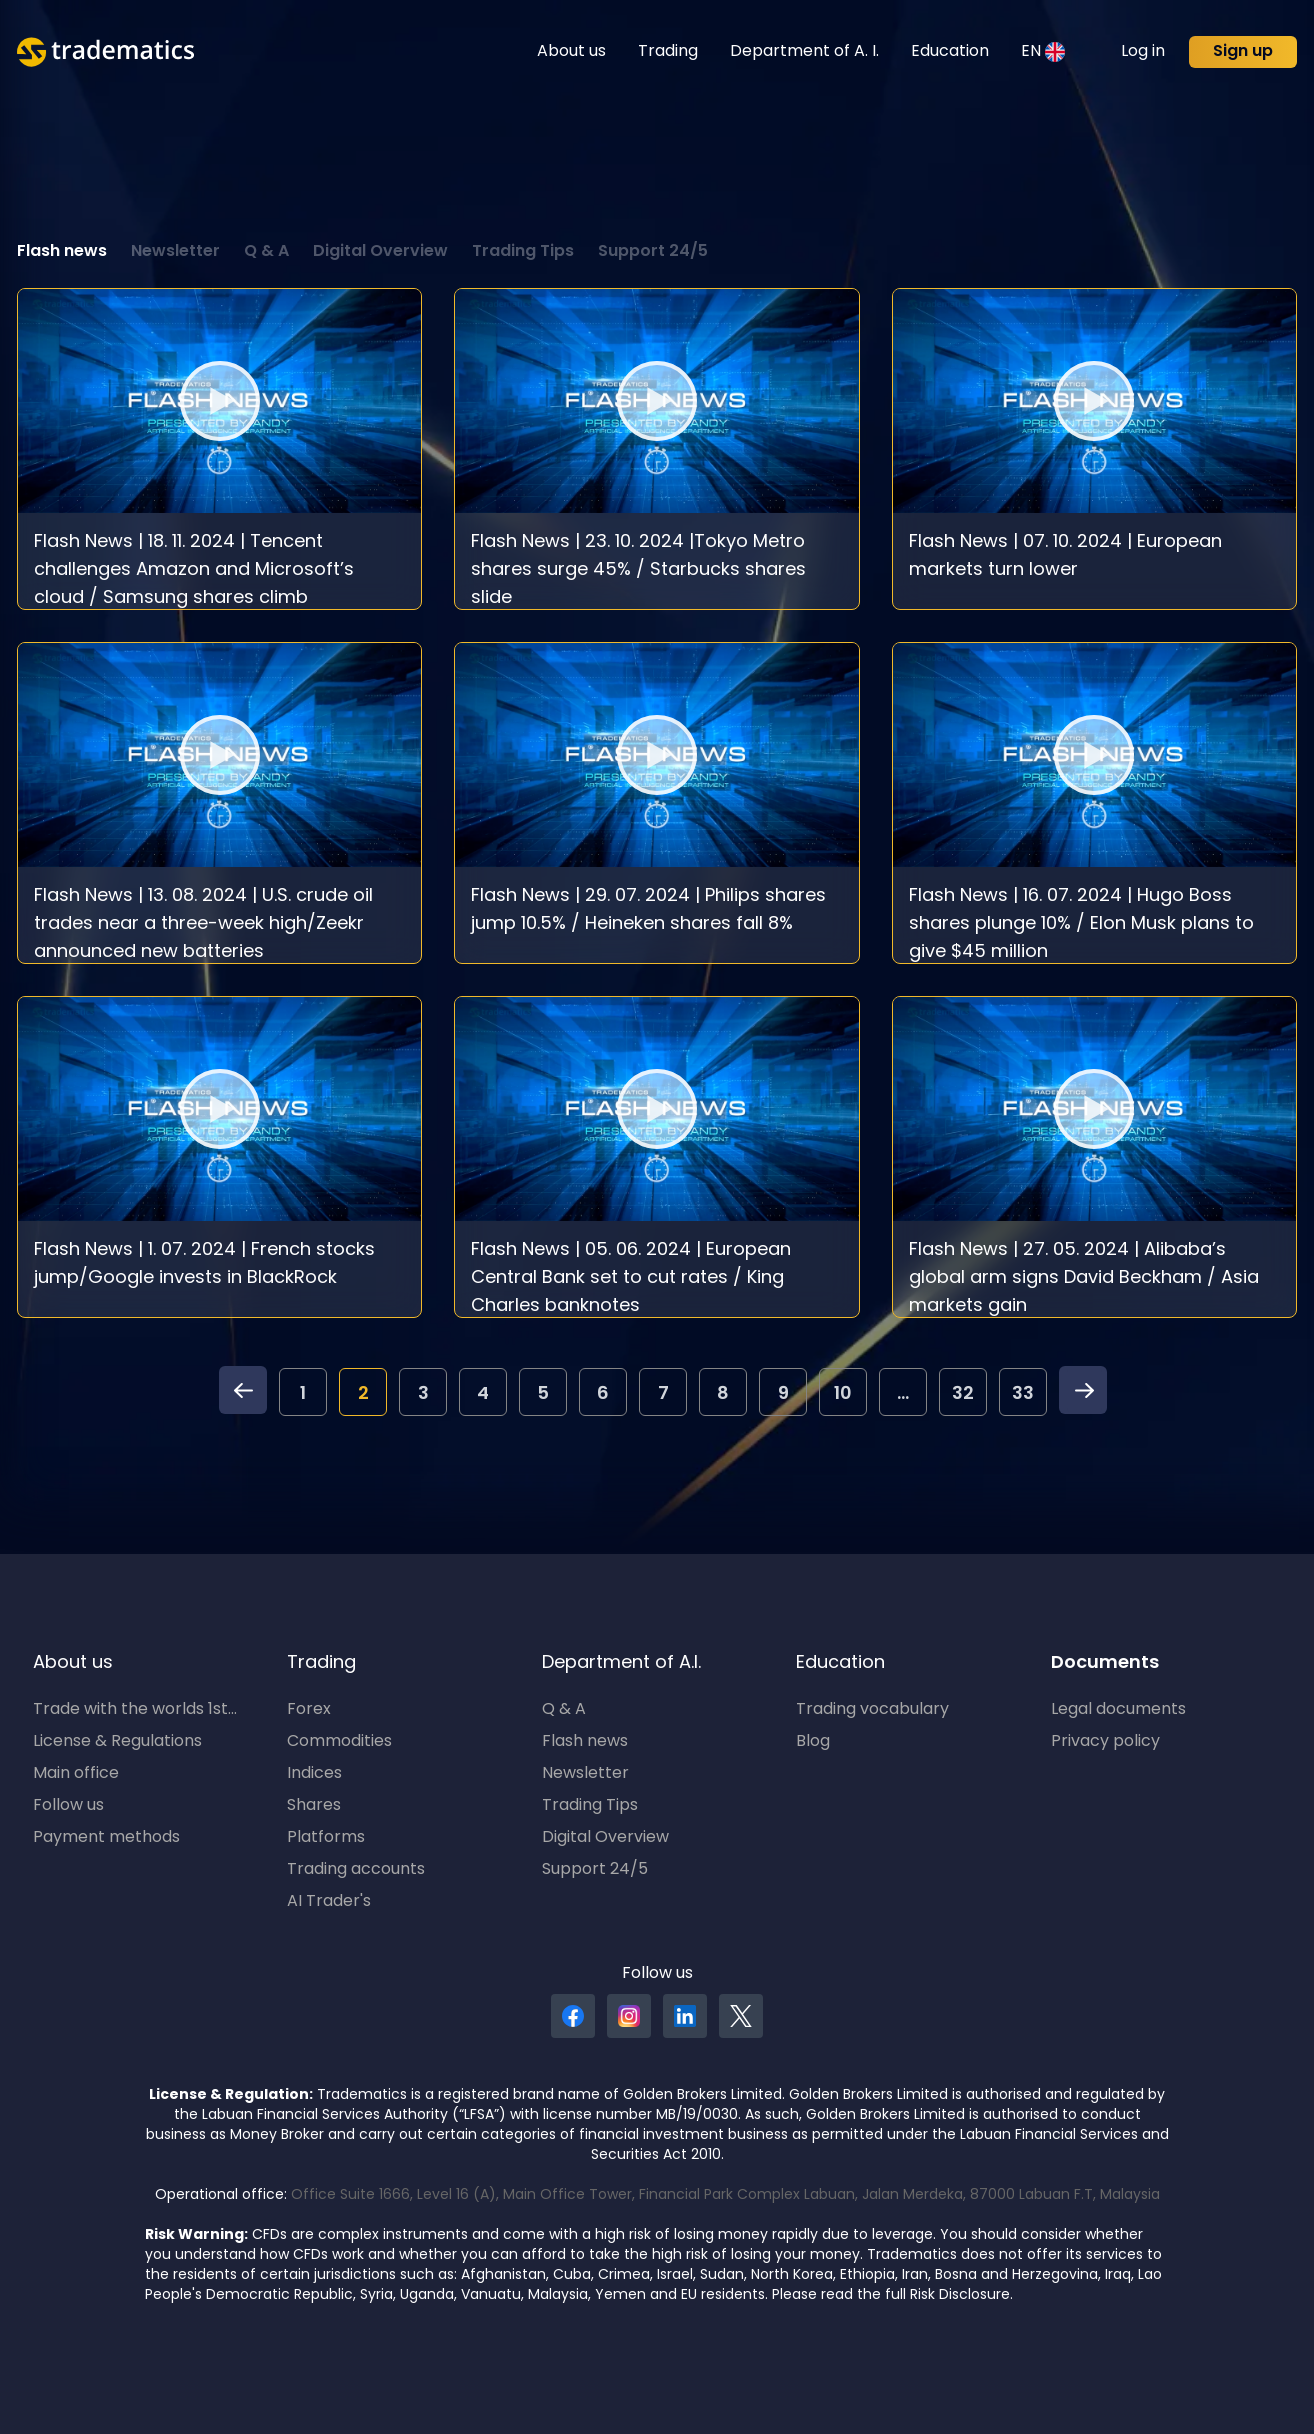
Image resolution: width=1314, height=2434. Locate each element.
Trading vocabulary (872, 1710)
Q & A (266, 252)
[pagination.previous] (243, 1396)
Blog (813, 1742)
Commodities (339, 1742)
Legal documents (1118, 1710)
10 (843, 1394)
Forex (309, 1710)
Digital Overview (380, 252)
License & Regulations (117, 1742)
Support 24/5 (653, 252)
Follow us (68, 1806)
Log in (1143, 52)
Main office (76, 1774)
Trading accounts (356, 1870)
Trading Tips (523, 252)
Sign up (1243, 52)
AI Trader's (329, 1902)
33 (1023, 1394)
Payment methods (106, 1838)
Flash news (62, 252)
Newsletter (175, 252)
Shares (314, 1806)
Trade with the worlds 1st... (135, 1710)
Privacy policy (1105, 1742)
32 (963, 1394)
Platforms (326, 1838)
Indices (314, 1774)
